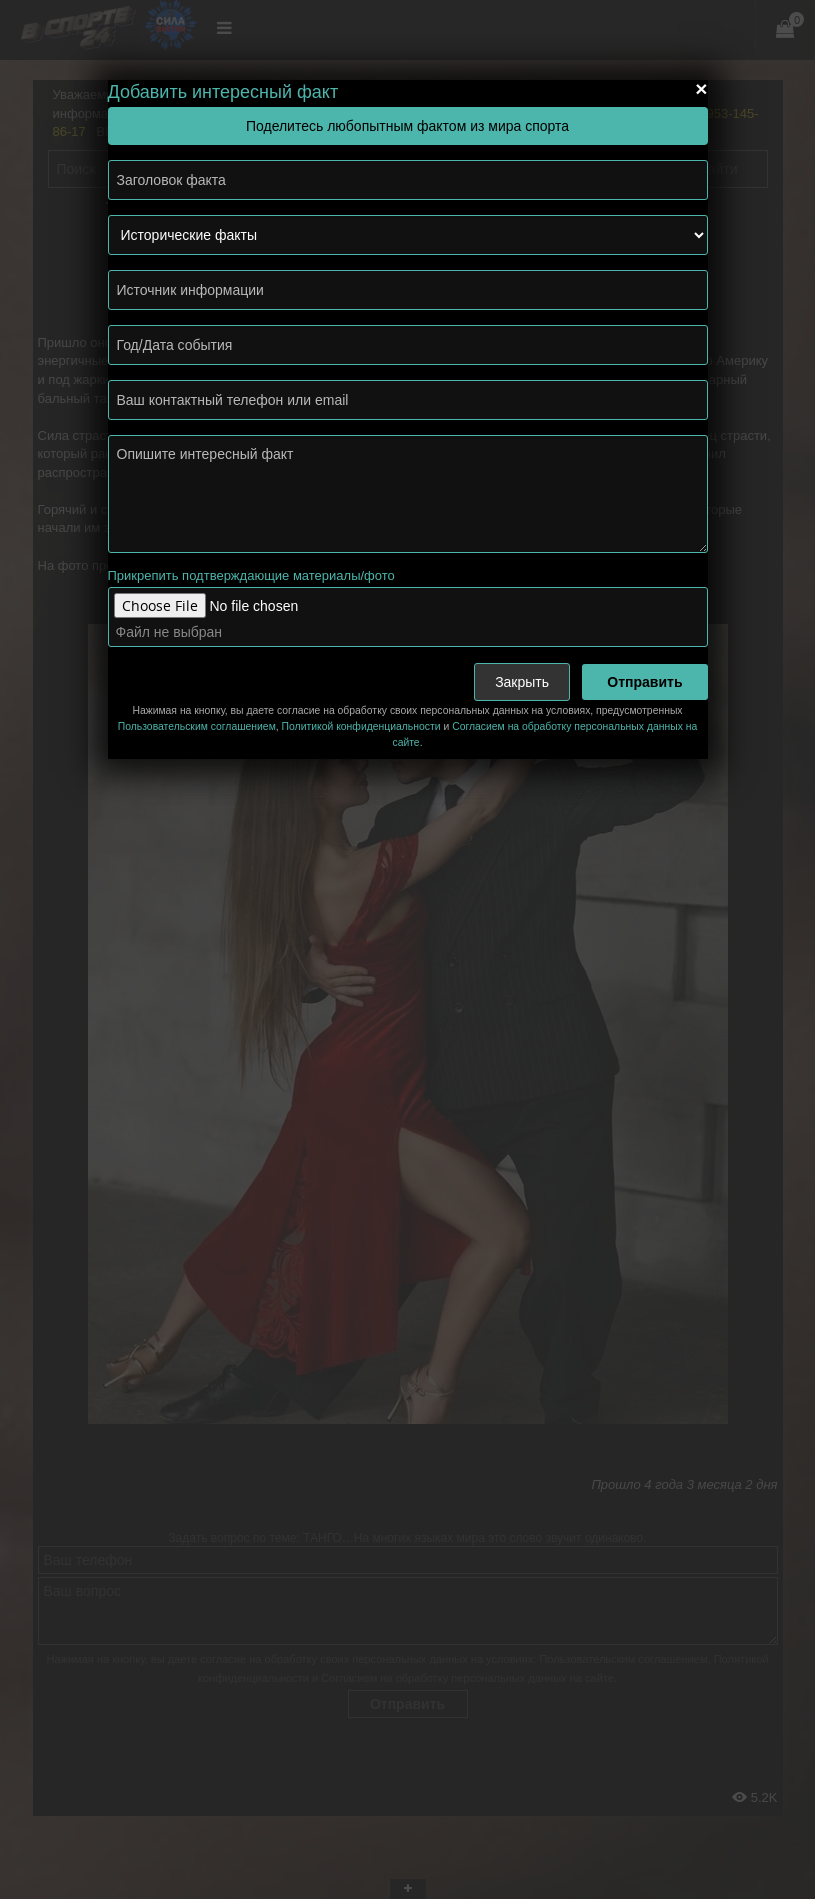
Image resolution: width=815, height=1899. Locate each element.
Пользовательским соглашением (197, 726)
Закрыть (522, 682)
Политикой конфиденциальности (361, 726)
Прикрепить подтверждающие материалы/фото (251, 575)
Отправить (644, 682)
